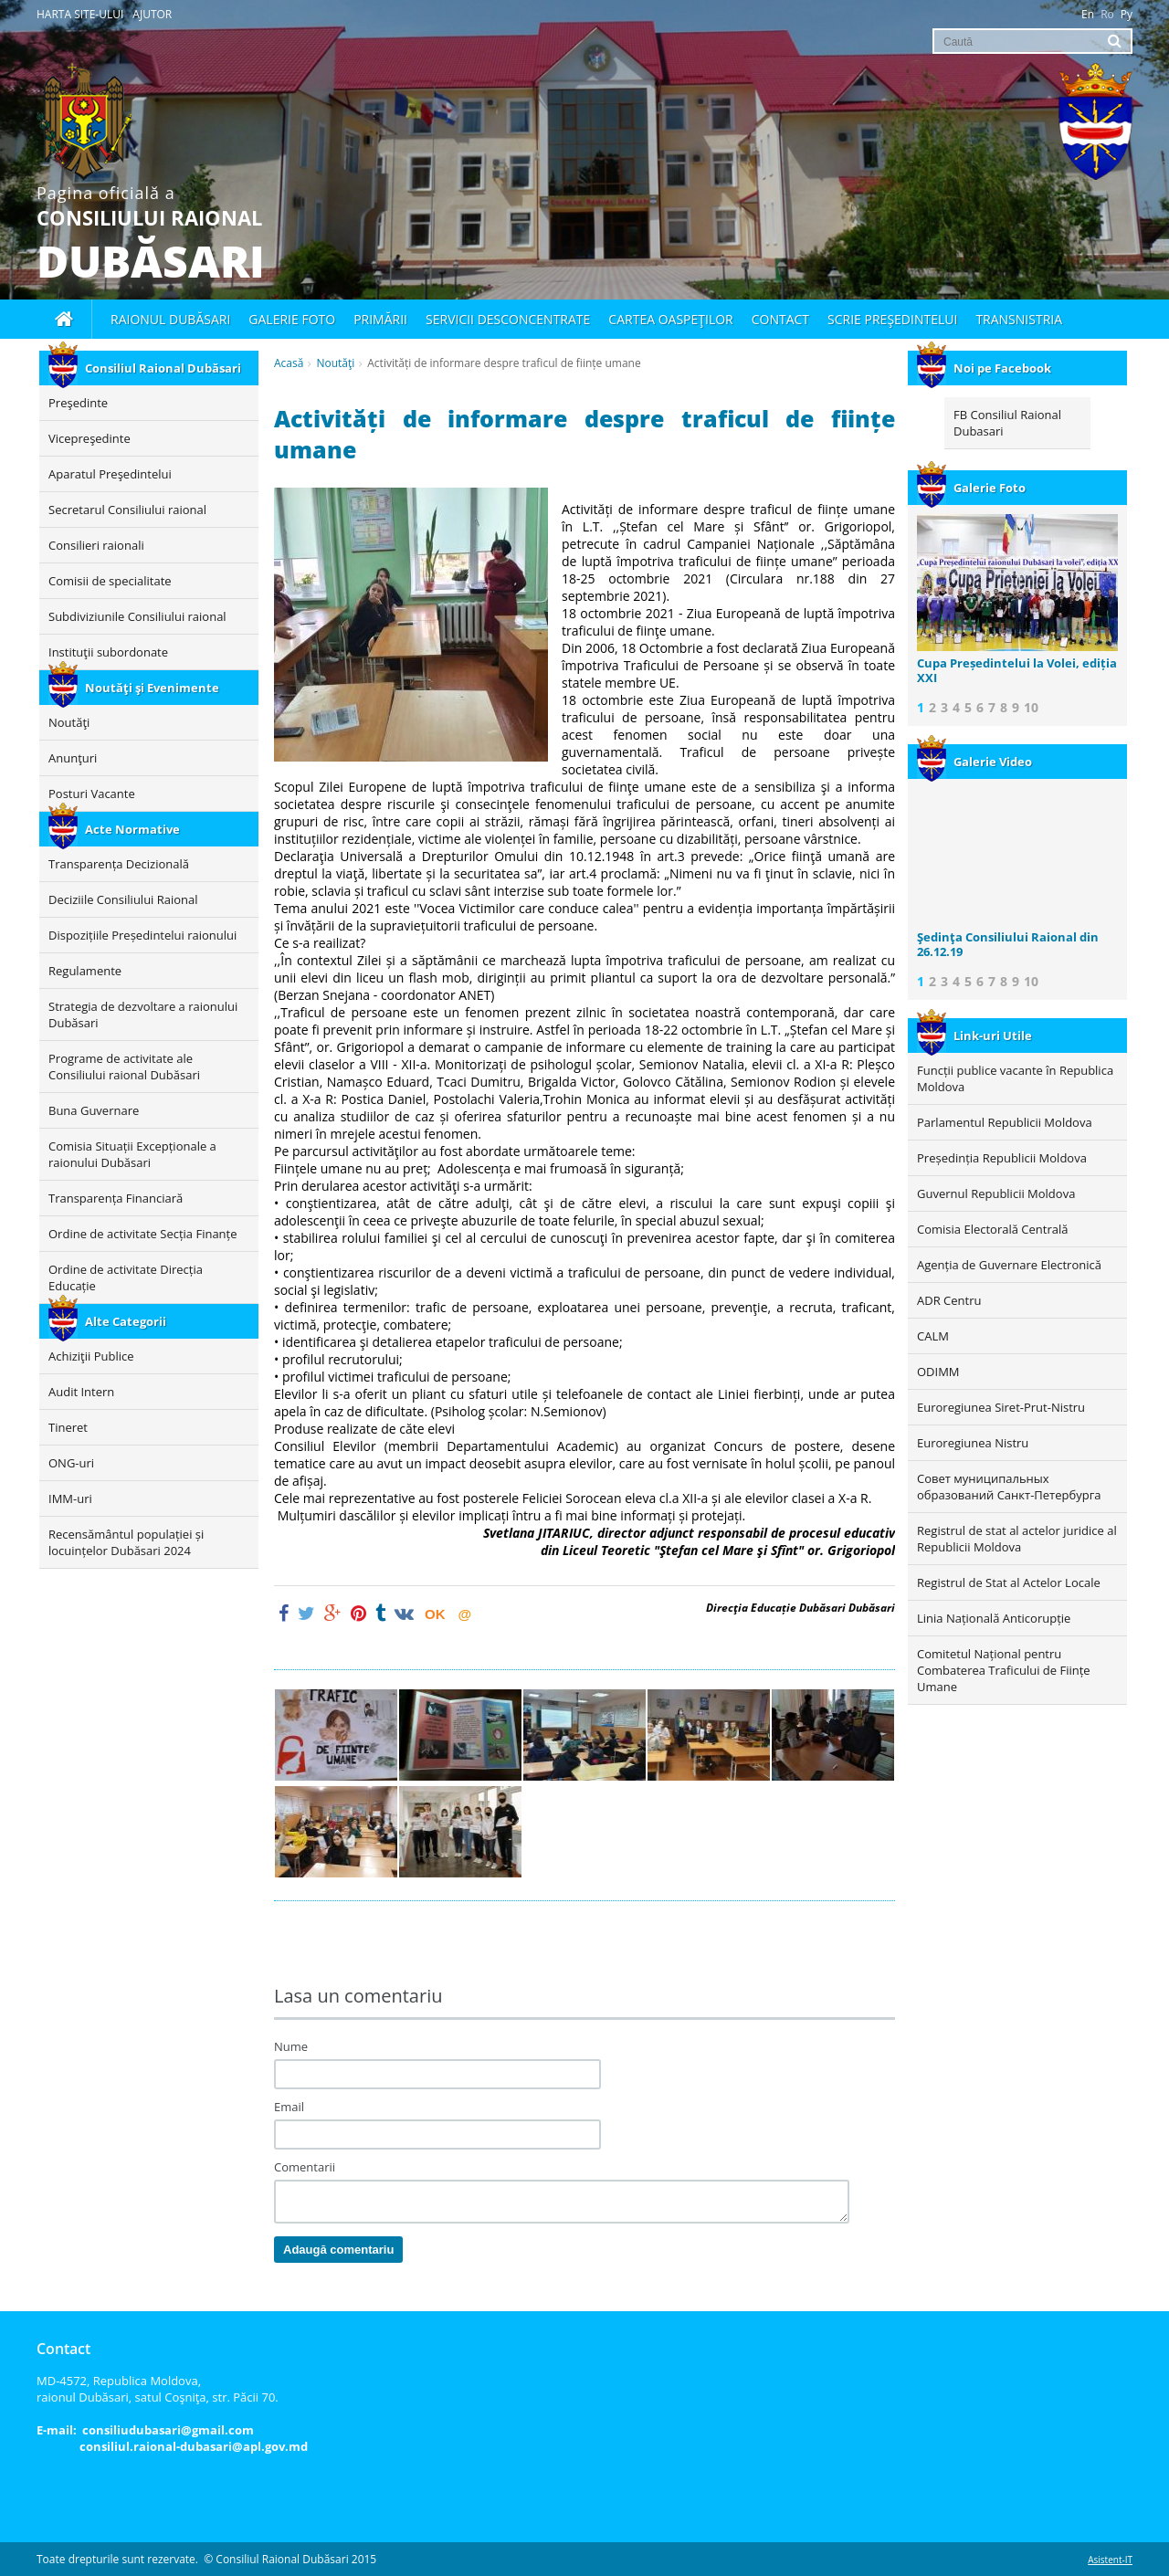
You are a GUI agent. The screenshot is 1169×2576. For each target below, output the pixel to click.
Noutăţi (335, 363)
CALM (933, 1336)
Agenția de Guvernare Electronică (1009, 1264)
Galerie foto (291, 319)
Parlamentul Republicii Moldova (1004, 1122)
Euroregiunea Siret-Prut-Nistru (1001, 1407)
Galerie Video (974, 761)
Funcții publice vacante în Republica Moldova (1015, 1078)
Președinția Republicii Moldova (1002, 1158)
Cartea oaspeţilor (670, 319)
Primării (380, 319)
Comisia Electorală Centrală (992, 1229)
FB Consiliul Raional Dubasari (1007, 422)
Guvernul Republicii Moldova (996, 1193)
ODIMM (938, 1371)
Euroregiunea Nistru (972, 1443)
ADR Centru (949, 1300)
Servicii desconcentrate (508, 319)
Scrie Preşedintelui (892, 319)
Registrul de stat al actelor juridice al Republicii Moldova (1017, 1538)
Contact (780, 319)
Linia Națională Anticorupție (993, 1618)
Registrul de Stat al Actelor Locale (1009, 1582)
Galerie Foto (971, 487)
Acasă (288, 363)
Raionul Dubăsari (170, 319)
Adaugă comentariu (338, 2249)
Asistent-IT (1110, 2559)
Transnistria (1018, 319)
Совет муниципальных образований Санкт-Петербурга (1009, 1486)
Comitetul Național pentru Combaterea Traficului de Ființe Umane (1003, 1670)
